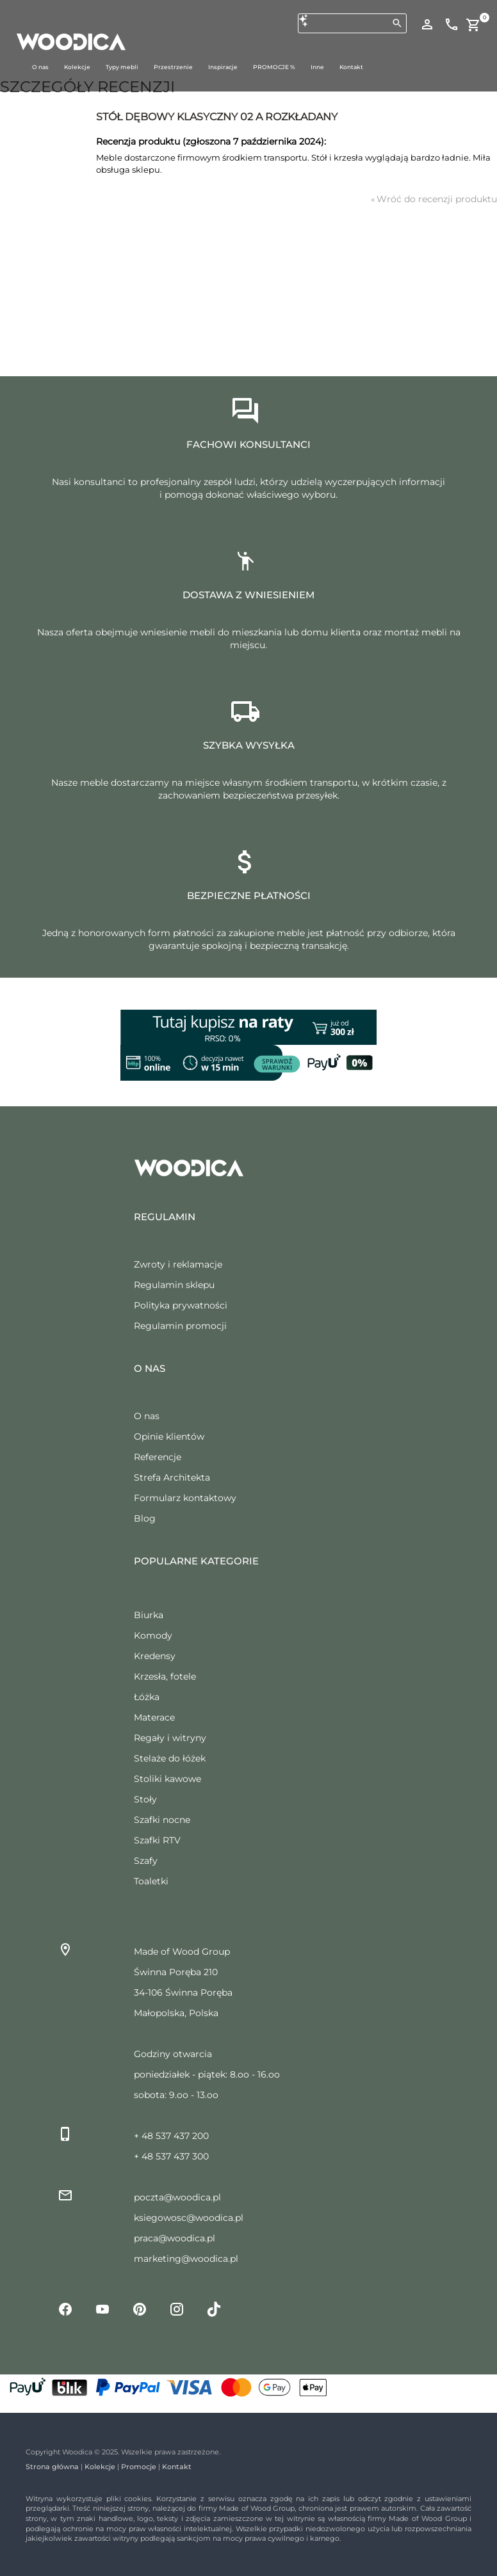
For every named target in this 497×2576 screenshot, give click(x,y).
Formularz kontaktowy (185, 1498)
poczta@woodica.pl (177, 2197)
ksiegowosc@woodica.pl (188, 2217)
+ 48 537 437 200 (171, 2136)
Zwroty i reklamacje (178, 1264)
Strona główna (52, 2466)
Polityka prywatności (180, 1305)
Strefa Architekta (172, 1477)
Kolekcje (100, 2466)
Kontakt (176, 2466)
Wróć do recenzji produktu (434, 199)
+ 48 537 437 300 (171, 2156)
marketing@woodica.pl (186, 2258)
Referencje (157, 1457)
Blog (145, 1518)
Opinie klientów (169, 1436)
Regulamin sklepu (174, 1285)
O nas (146, 1416)
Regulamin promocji (180, 1326)
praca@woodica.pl (174, 2238)
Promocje (138, 2466)
